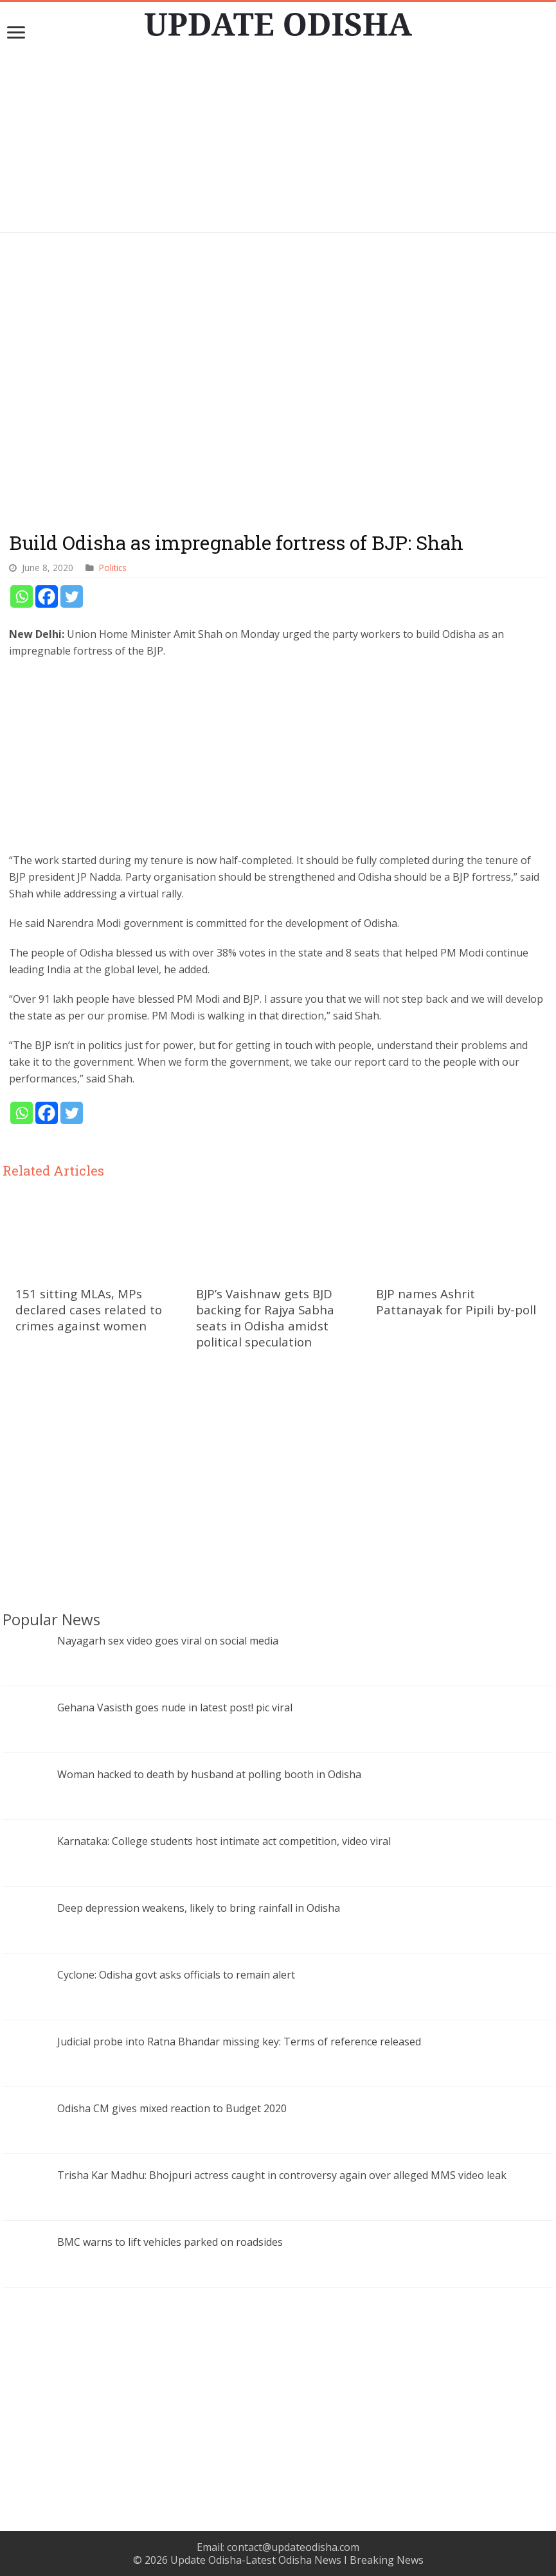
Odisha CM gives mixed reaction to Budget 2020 (172, 2108)
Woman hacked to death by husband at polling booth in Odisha (210, 1774)
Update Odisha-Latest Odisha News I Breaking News (297, 2560)
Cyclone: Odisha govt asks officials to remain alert (176, 1975)
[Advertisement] (278, 142)
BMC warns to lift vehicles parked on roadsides (170, 2242)
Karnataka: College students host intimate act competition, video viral (224, 1841)
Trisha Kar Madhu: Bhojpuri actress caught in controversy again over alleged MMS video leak (282, 2175)
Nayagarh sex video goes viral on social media (167, 1641)
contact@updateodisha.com (293, 2547)
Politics (113, 567)
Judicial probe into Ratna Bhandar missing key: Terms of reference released (239, 2041)
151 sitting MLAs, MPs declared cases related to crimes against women (88, 1309)
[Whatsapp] (21, 596)
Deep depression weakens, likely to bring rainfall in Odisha (198, 1908)
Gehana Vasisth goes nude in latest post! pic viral (174, 1707)
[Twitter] (71, 596)
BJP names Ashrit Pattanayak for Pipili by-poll (456, 1301)
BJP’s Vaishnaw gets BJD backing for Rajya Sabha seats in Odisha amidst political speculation (265, 1317)
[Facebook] (46, 596)
